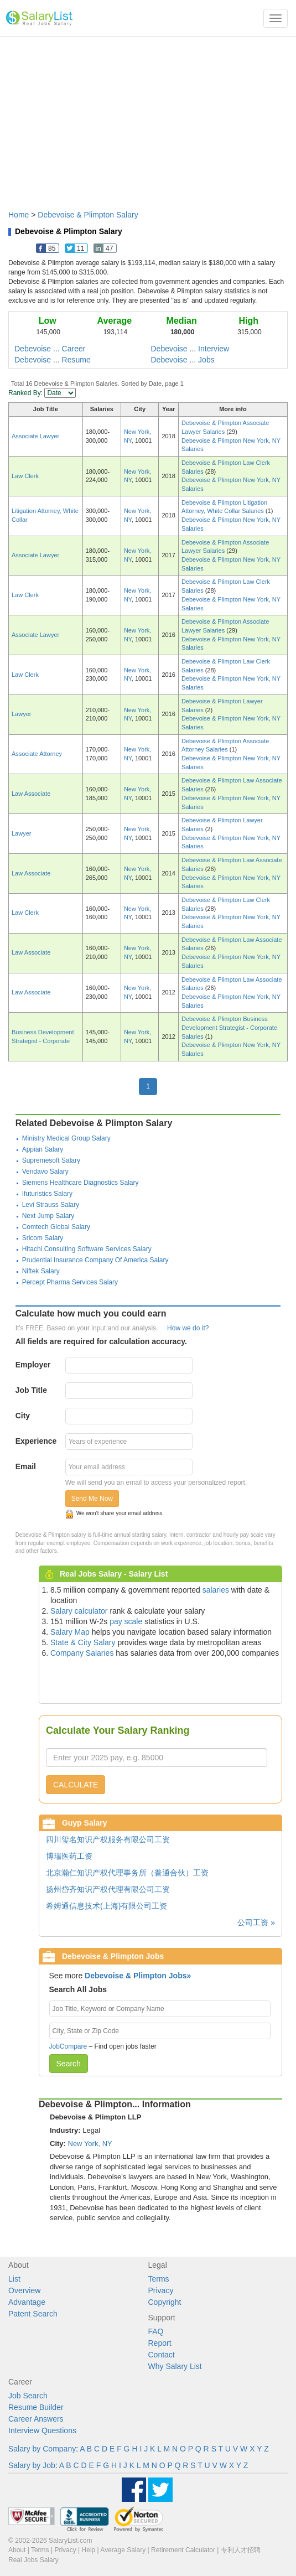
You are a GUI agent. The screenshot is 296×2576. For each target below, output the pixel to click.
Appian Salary (43, 1149)
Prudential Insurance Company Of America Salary (95, 1260)
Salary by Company (42, 2448)
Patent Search (33, 2313)
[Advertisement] (148, 117)
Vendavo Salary (45, 1171)
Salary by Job (31, 2465)
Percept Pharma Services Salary (70, 1282)
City (22, 1415)
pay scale (126, 1621)
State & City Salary (83, 1642)
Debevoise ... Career (49, 348)
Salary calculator (79, 1610)
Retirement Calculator (183, 2550)
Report (160, 2343)
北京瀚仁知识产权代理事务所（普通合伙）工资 (127, 1872)
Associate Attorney (37, 753)
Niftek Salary (41, 1271)
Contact (161, 2354)
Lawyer (21, 714)
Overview (24, 2290)
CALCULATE (75, 1784)
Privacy (161, 2290)
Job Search (28, 2395)
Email (25, 1466)
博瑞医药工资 (69, 1856)
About (16, 2550)
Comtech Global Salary (56, 1227)
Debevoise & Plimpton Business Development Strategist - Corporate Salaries (229, 1027)
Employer (33, 1364)
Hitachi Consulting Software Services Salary (87, 1249)
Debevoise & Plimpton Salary (88, 214)
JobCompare (68, 2046)
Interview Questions (42, 2430)
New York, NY (90, 2143)
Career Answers (36, 2418)
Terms (158, 2278)
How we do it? (188, 1328)
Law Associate (31, 793)
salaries (215, 1589)
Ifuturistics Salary (47, 1194)
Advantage (26, 2302)
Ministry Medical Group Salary (66, 1138)
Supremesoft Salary (51, 1160)
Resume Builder (36, 2407)
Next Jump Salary (48, 1216)
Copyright (164, 2302)
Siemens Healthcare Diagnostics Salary (80, 1182)
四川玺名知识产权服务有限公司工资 (108, 1839)
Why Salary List (175, 2366)
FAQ (156, 2331)
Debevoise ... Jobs (183, 359)
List (14, 2278)
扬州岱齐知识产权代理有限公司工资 (108, 1889)
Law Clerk (25, 476)
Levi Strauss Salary (50, 1205)
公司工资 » (256, 1922)
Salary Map (70, 1632)
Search (68, 2063)
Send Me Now (92, 1498)
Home (18, 214)
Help (89, 2550)
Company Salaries (81, 1653)
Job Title (31, 1390)
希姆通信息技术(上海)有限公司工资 (106, 1905)
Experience (36, 1441)
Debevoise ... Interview (190, 348)
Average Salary (123, 2550)
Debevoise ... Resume (52, 359)
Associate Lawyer (35, 436)
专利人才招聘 (241, 2550)
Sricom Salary (43, 1238)
